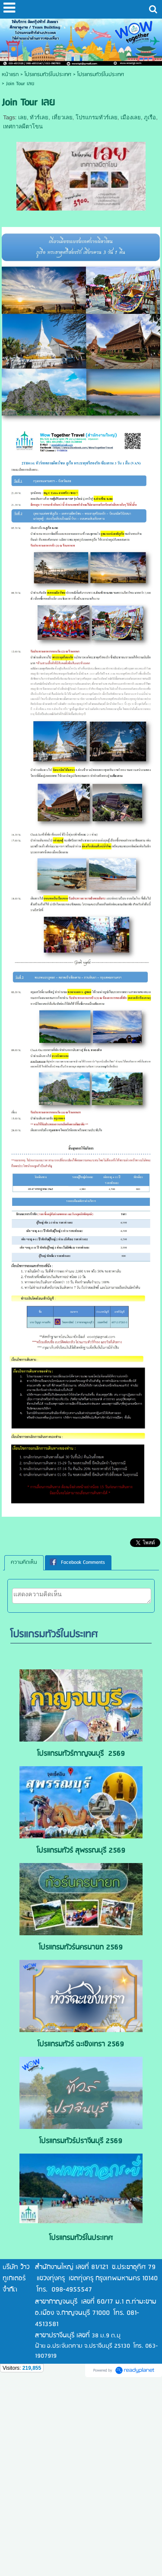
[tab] (24, 1562)
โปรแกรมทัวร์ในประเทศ (100, 74)
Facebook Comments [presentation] (77, 1562)
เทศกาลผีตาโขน (23, 126)
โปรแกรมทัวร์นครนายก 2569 (81, 1947)
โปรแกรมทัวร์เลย (97, 117)
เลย (22, 117)
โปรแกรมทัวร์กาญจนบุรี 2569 (81, 1754)
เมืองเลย (131, 117)
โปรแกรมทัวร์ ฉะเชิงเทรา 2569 (81, 2044)
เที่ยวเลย (62, 117)
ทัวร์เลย (39, 117)
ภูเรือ (150, 117)
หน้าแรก (10, 74)
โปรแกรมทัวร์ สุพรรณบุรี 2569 (81, 1851)
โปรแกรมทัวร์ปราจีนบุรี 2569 (80, 2141)
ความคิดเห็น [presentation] (24, 1562)
